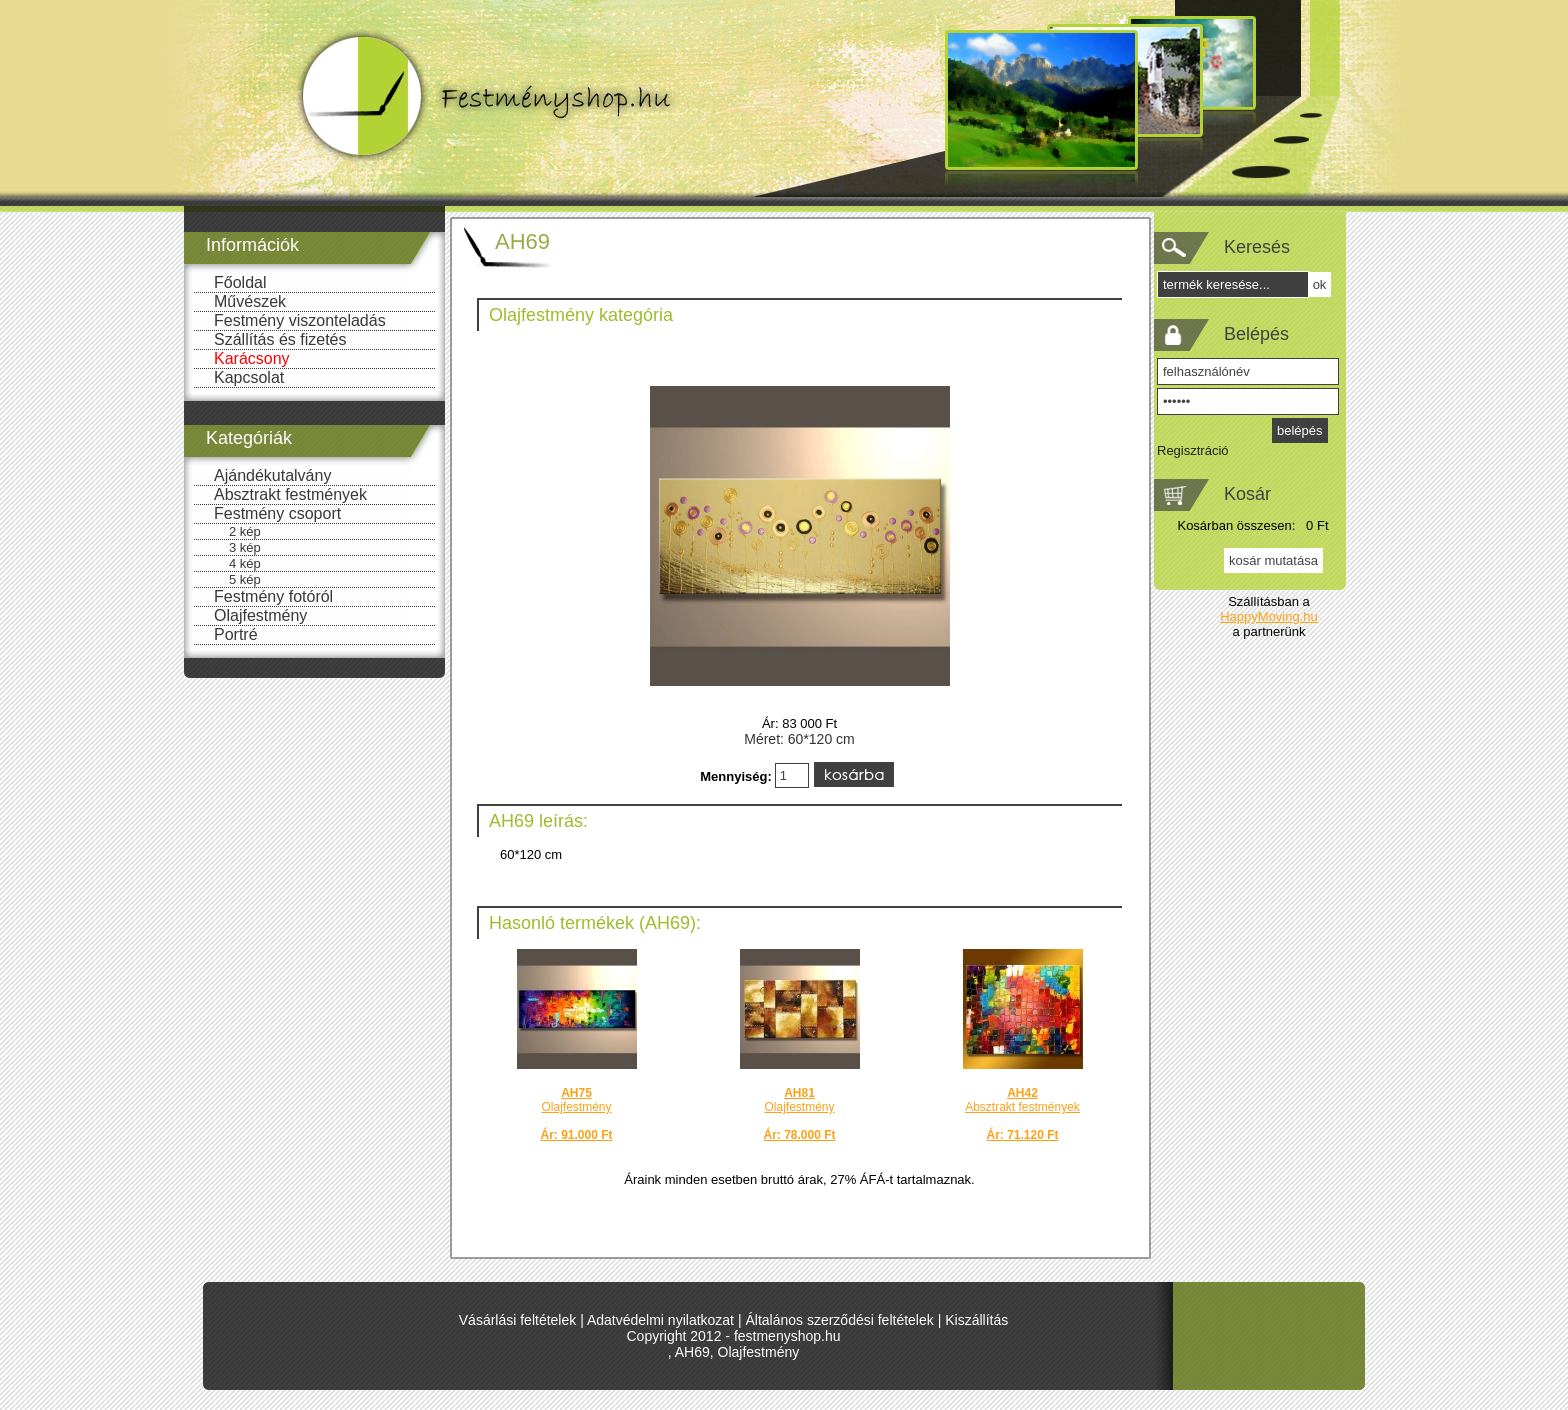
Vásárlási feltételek (518, 1320)
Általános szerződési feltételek (839, 1320)
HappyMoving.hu (1269, 616)
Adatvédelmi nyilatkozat (660, 1320)
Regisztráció (1193, 450)
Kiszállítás (976, 1320)
